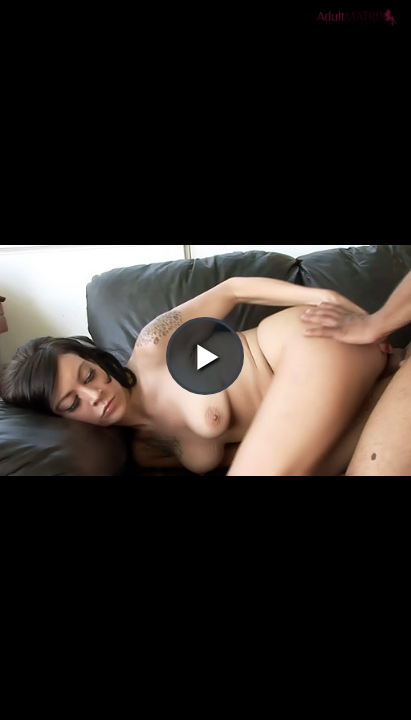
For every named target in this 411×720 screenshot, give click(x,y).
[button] (205, 71)
